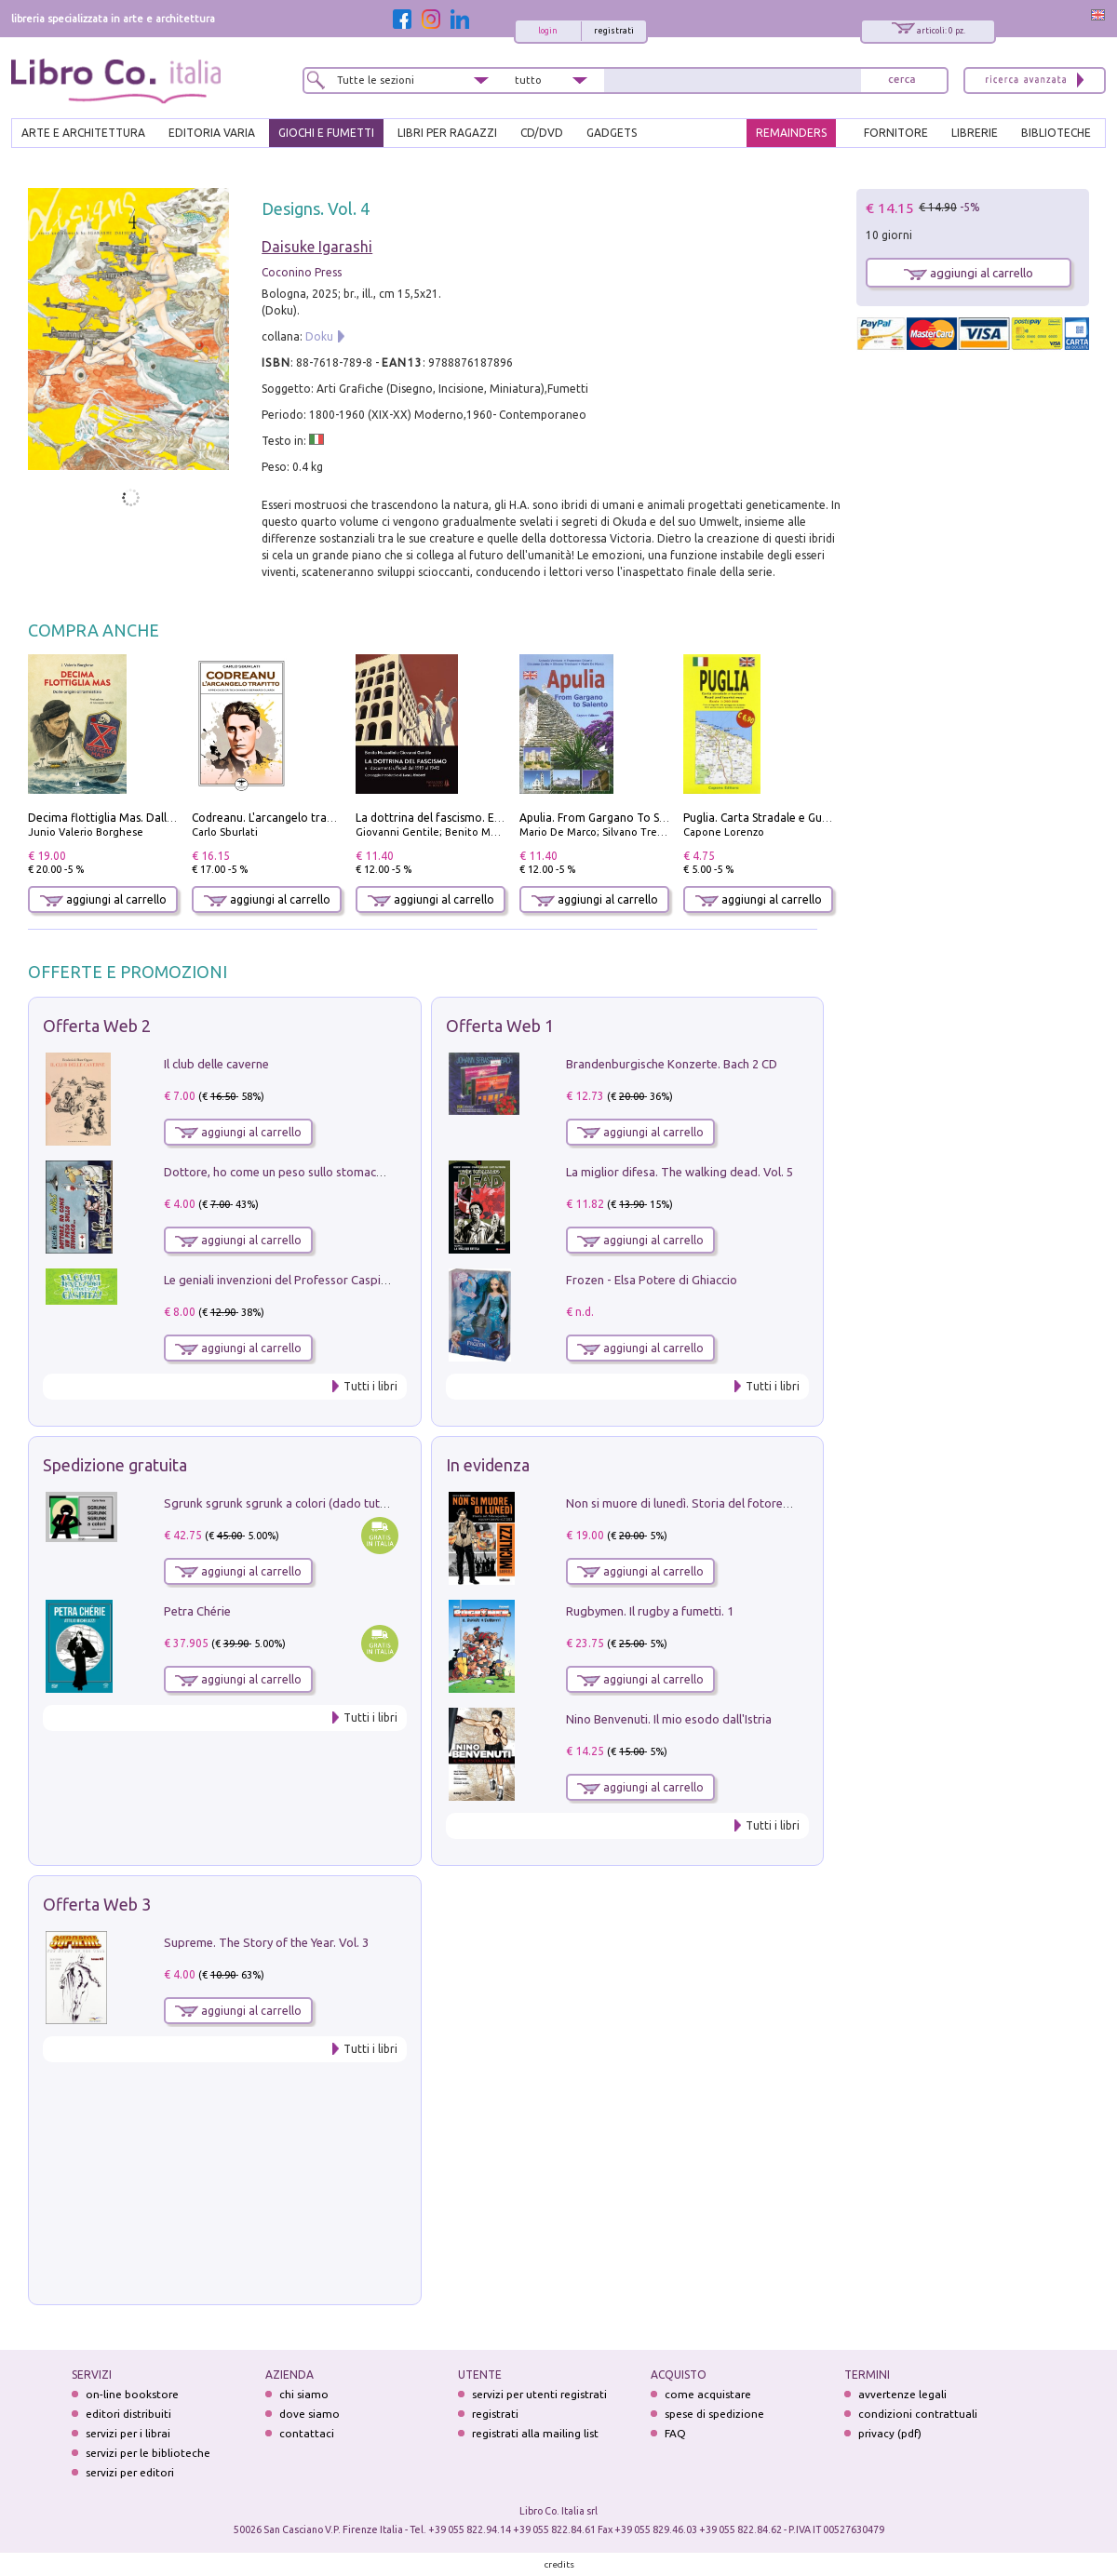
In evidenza (488, 1465)
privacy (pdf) (890, 2433)
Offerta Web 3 (97, 1904)
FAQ (675, 2433)
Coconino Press (302, 272)
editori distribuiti (128, 2414)
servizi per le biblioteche (148, 2453)
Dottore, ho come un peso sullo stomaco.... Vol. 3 (295, 1171)
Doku (319, 336)
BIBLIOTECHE (1056, 133)
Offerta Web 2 (97, 1025)
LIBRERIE (974, 133)
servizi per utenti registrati (539, 2394)
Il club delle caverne (216, 1063)
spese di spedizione (714, 2414)
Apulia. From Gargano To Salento (606, 818)
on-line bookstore (132, 2394)
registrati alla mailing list (535, 2433)
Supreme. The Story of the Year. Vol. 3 (266, 1942)
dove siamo (309, 2414)
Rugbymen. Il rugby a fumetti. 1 (649, 1610)
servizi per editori (130, 2472)
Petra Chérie (197, 1610)
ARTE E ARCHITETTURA (83, 133)
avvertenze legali (902, 2394)
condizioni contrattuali (917, 2414)
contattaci (306, 2433)
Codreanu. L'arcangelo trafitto (271, 818)
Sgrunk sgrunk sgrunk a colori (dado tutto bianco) (299, 1502)
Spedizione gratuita (115, 1465)
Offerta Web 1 (500, 1025)
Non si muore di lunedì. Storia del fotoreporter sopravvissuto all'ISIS (751, 1502)
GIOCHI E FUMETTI (326, 133)
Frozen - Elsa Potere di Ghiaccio (651, 1279)
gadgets (611, 133)
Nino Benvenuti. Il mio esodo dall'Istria (669, 1718)
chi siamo (304, 2394)
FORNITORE (896, 133)
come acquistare (708, 2394)
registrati (614, 30)
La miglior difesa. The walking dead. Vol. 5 (679, 1171)
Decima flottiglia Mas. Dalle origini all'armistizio (154, 818)
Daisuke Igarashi (317, 246)
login (548, 30)
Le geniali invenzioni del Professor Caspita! (279, 1279)
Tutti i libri (370, 1386)
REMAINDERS (791, 133)
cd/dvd (541, 133)
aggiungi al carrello (103, 899)
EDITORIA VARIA (211, 133)
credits (559, 2564)
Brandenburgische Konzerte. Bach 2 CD (671, 1063)
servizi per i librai (128, 2433)
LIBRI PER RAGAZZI (447, 133)
